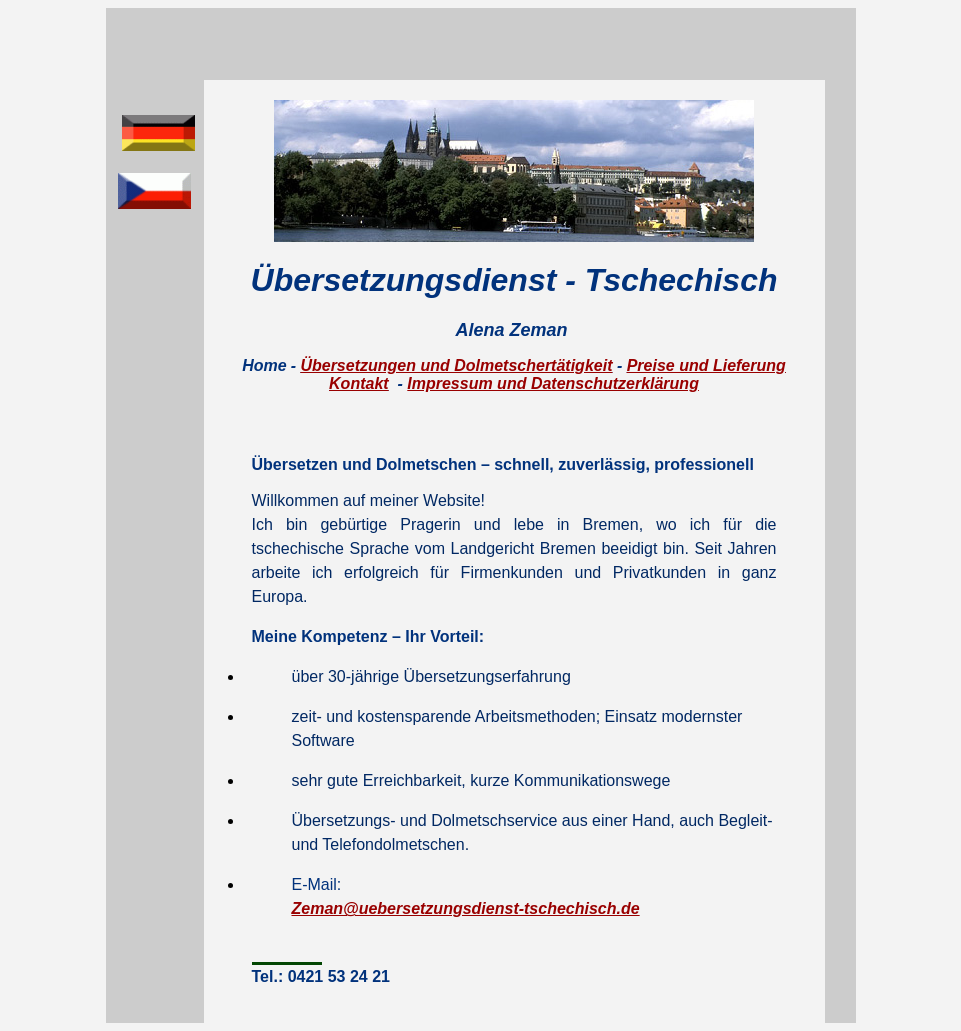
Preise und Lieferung (706, 365)
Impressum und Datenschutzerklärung (553, 383)
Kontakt (359, 383)
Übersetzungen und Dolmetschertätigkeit (456, 365)
